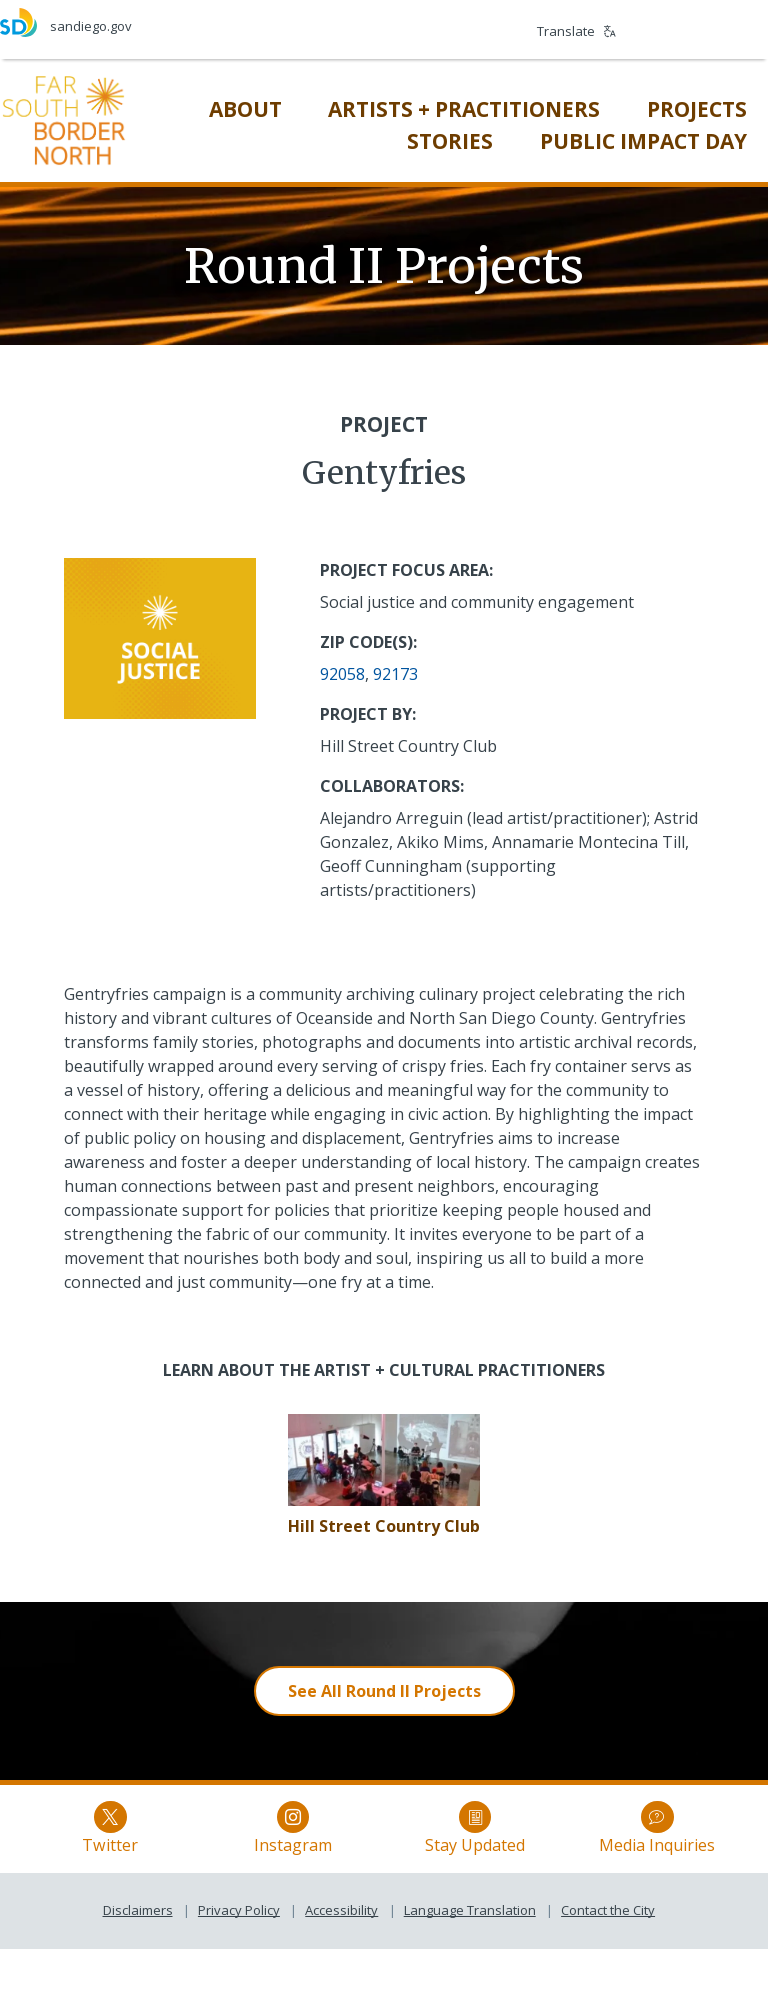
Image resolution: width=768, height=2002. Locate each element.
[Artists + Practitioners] (449, 108)
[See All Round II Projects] (384, 1687)
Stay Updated (449, 1856)
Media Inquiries (578, 1856)
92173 (395, 670)
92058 (342, 670)
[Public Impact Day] (627, 139)
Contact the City (608, 1963)
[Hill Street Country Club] (384, 1522)
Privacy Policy (239, 1963)
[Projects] (681, 108)
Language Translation (470, 1963)
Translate (576, 31)
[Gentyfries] (384, 1454)
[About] (229, 108)
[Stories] (435, 139)
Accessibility (341, 1963)
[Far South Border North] (77, 117)
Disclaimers (138, 1963)
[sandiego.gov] (192, 22)
